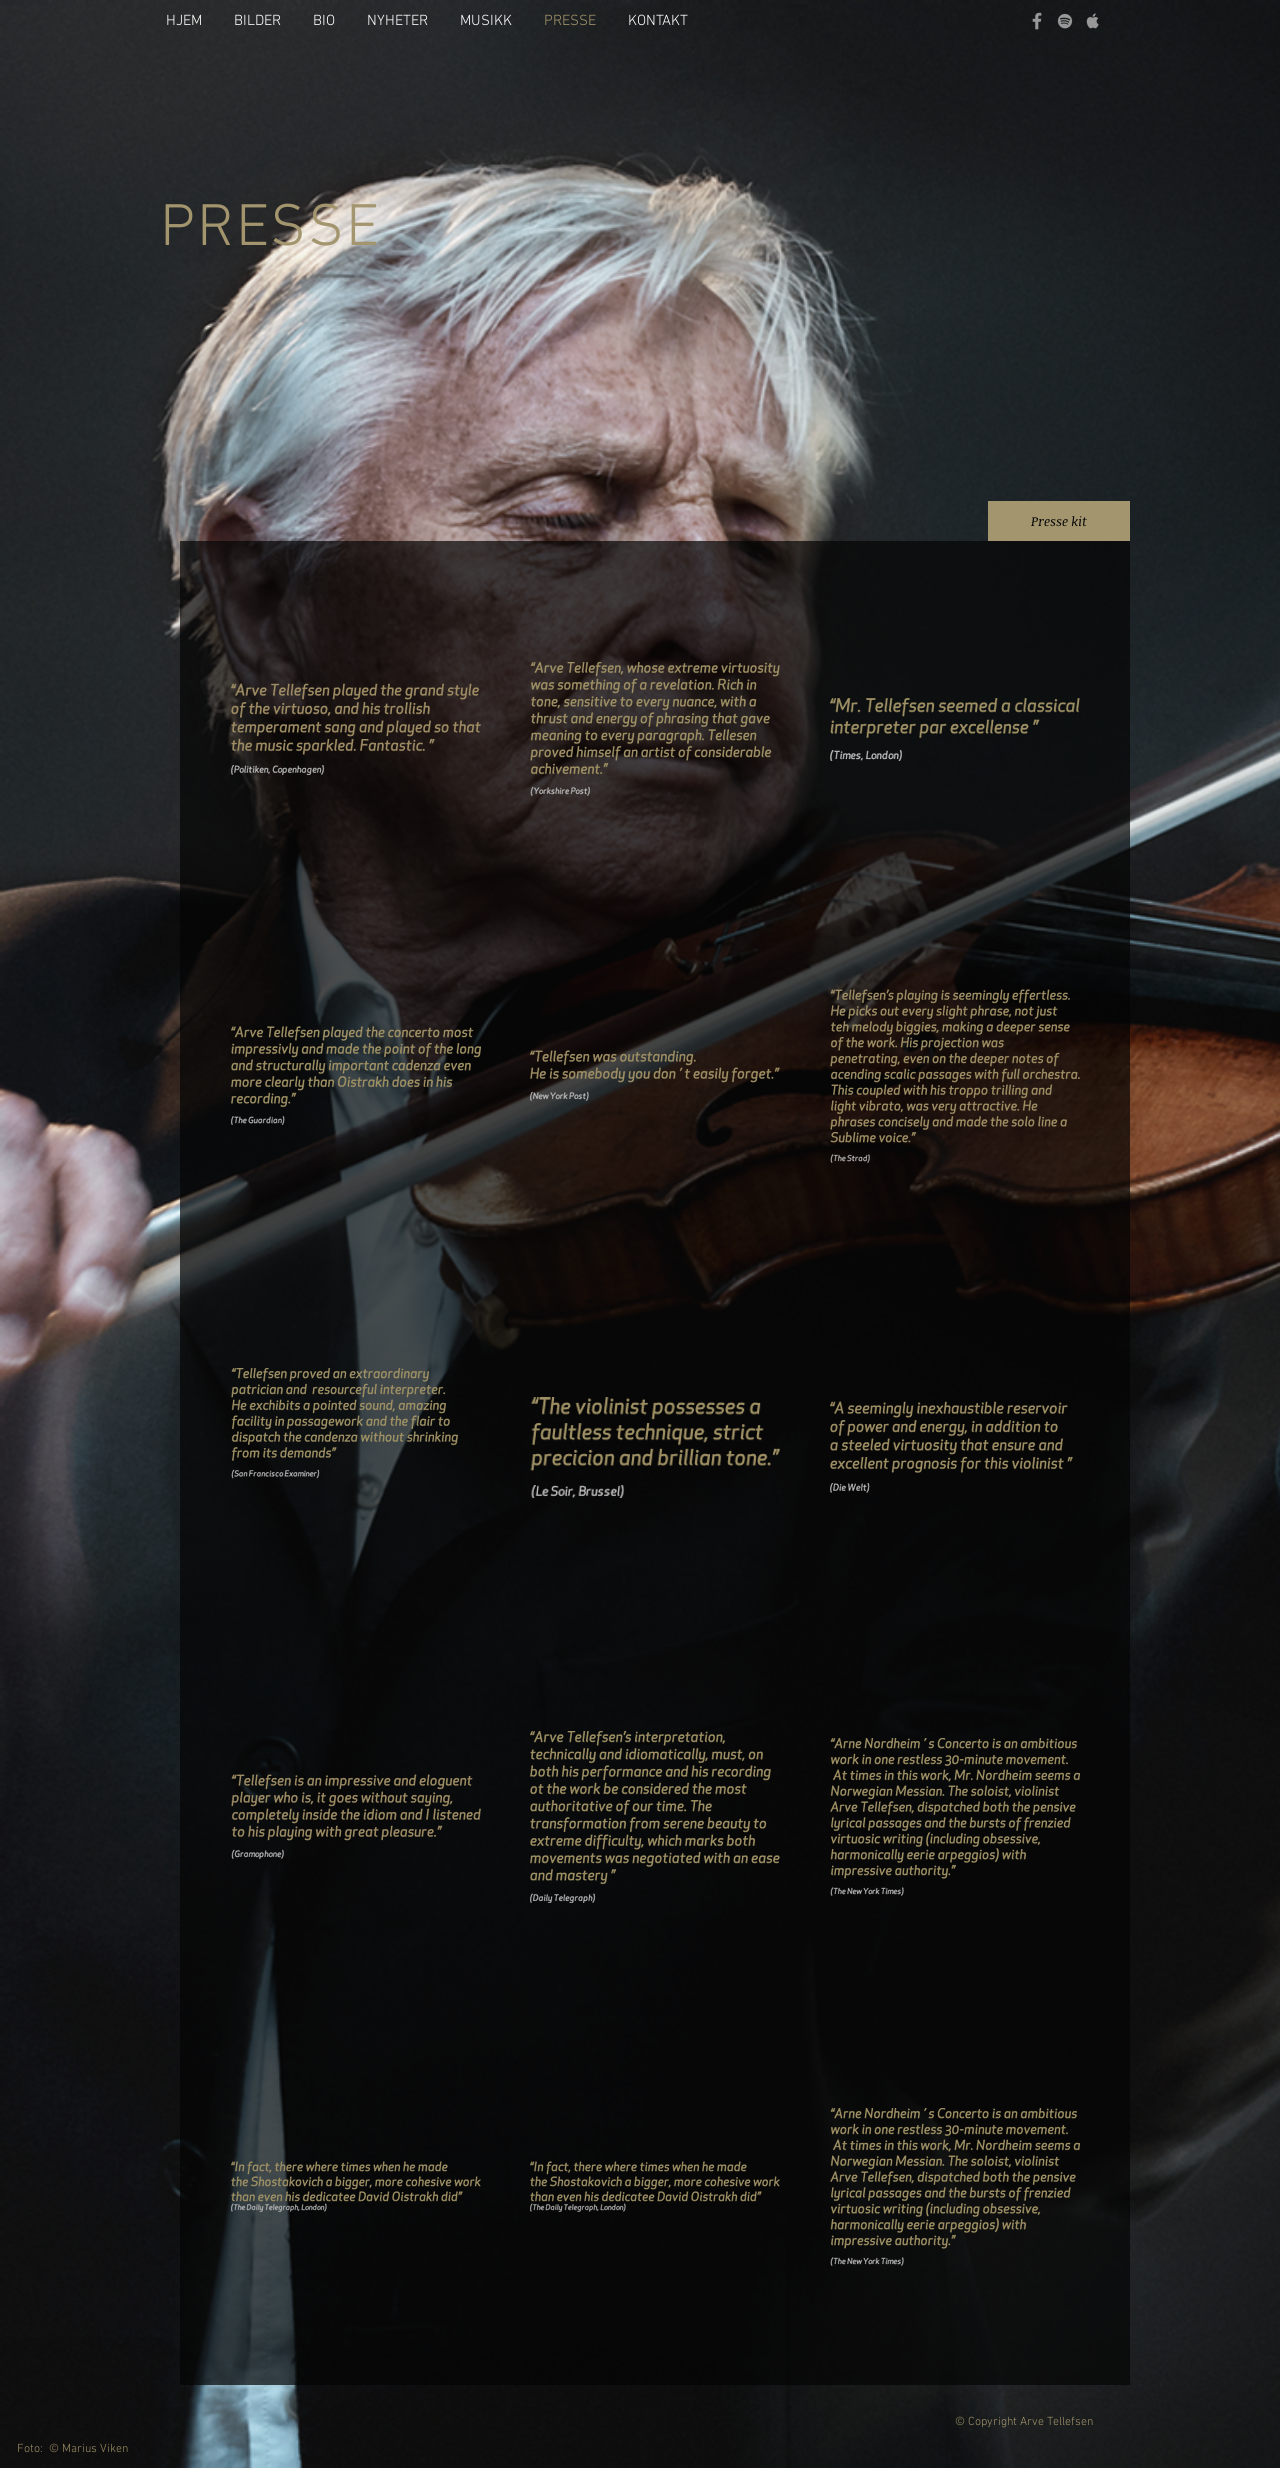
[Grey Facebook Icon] (1037, 21)
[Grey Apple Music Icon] (1093, 21)
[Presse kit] (1059, 521)
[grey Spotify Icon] (1065, 21)
